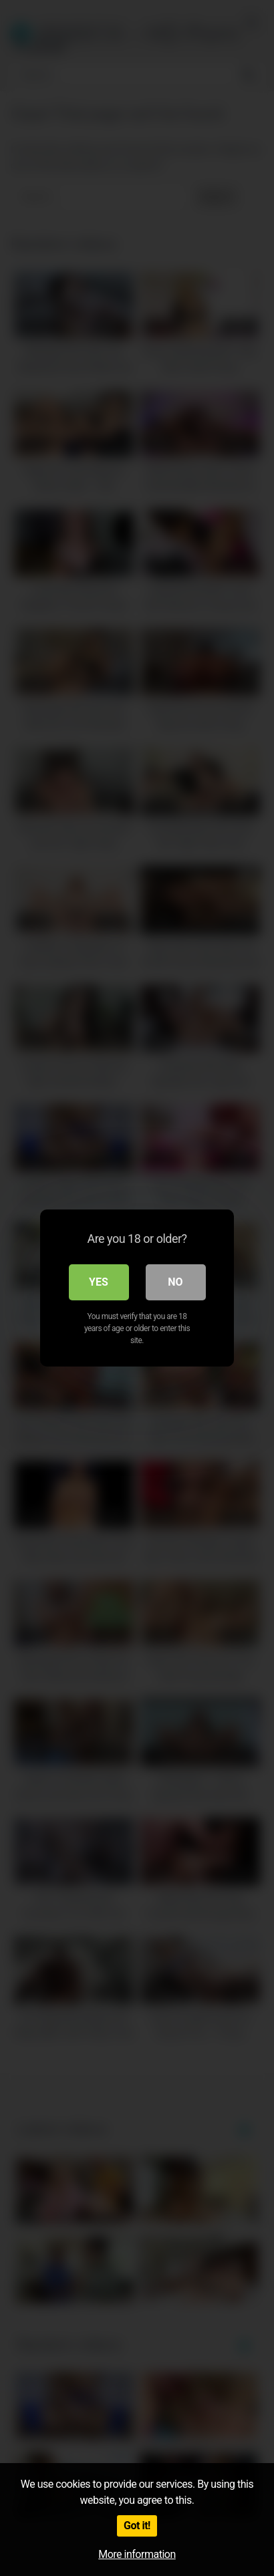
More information (136, 2554)
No (175, 1282)
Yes (98, 1282)
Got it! (137, 2525)
